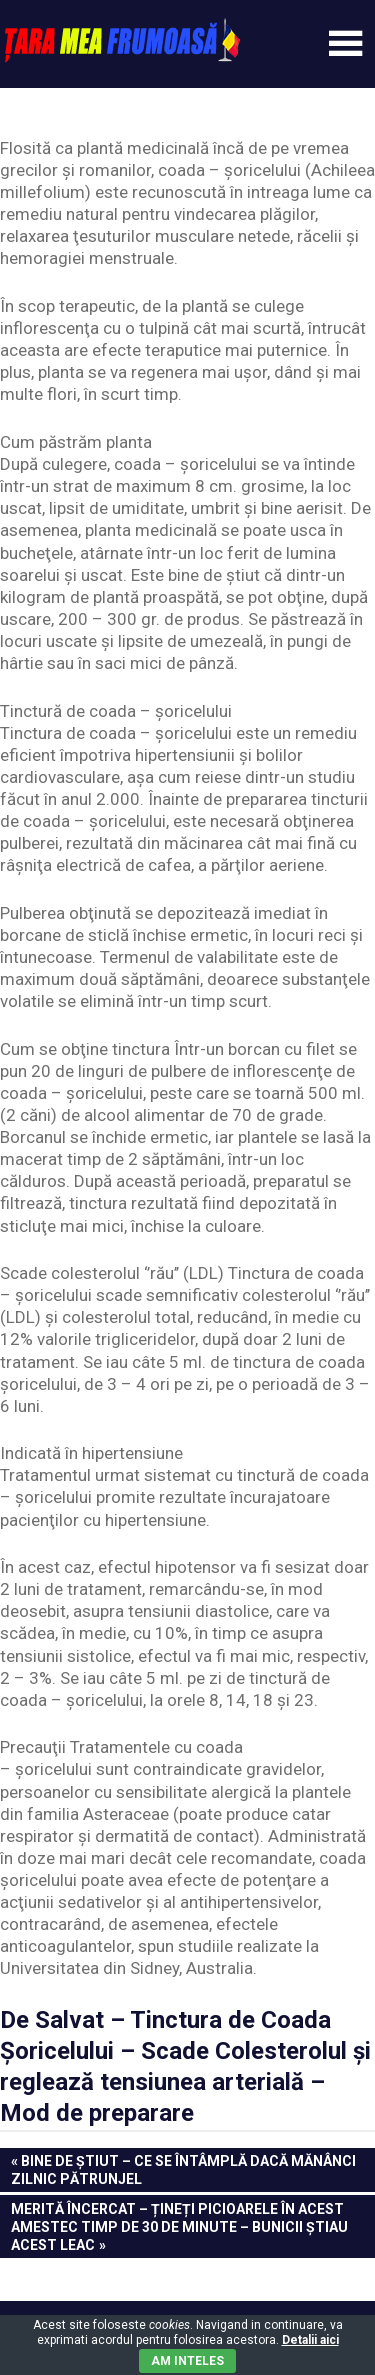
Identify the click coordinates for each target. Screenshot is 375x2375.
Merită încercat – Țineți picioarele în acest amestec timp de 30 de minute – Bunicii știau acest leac (179, 2226)
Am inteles (187, 2361)
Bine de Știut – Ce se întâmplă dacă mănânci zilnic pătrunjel (183, 2169)
